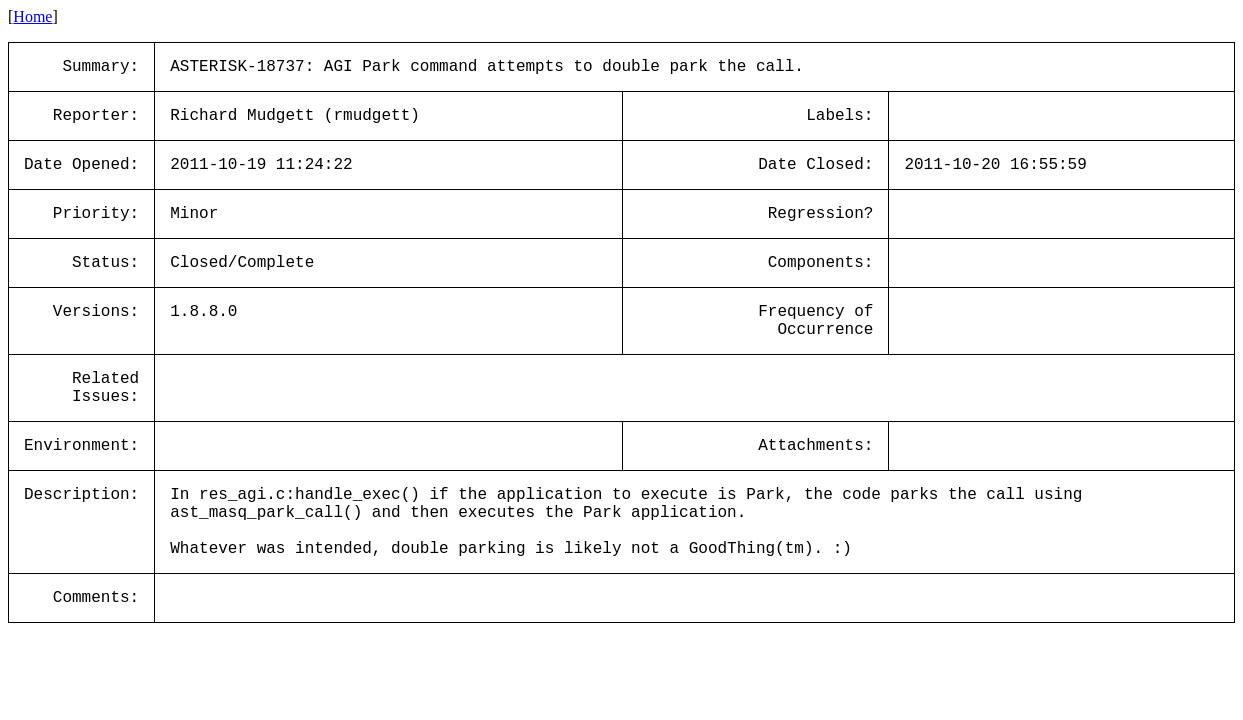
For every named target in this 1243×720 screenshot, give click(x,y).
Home (32, 16)
